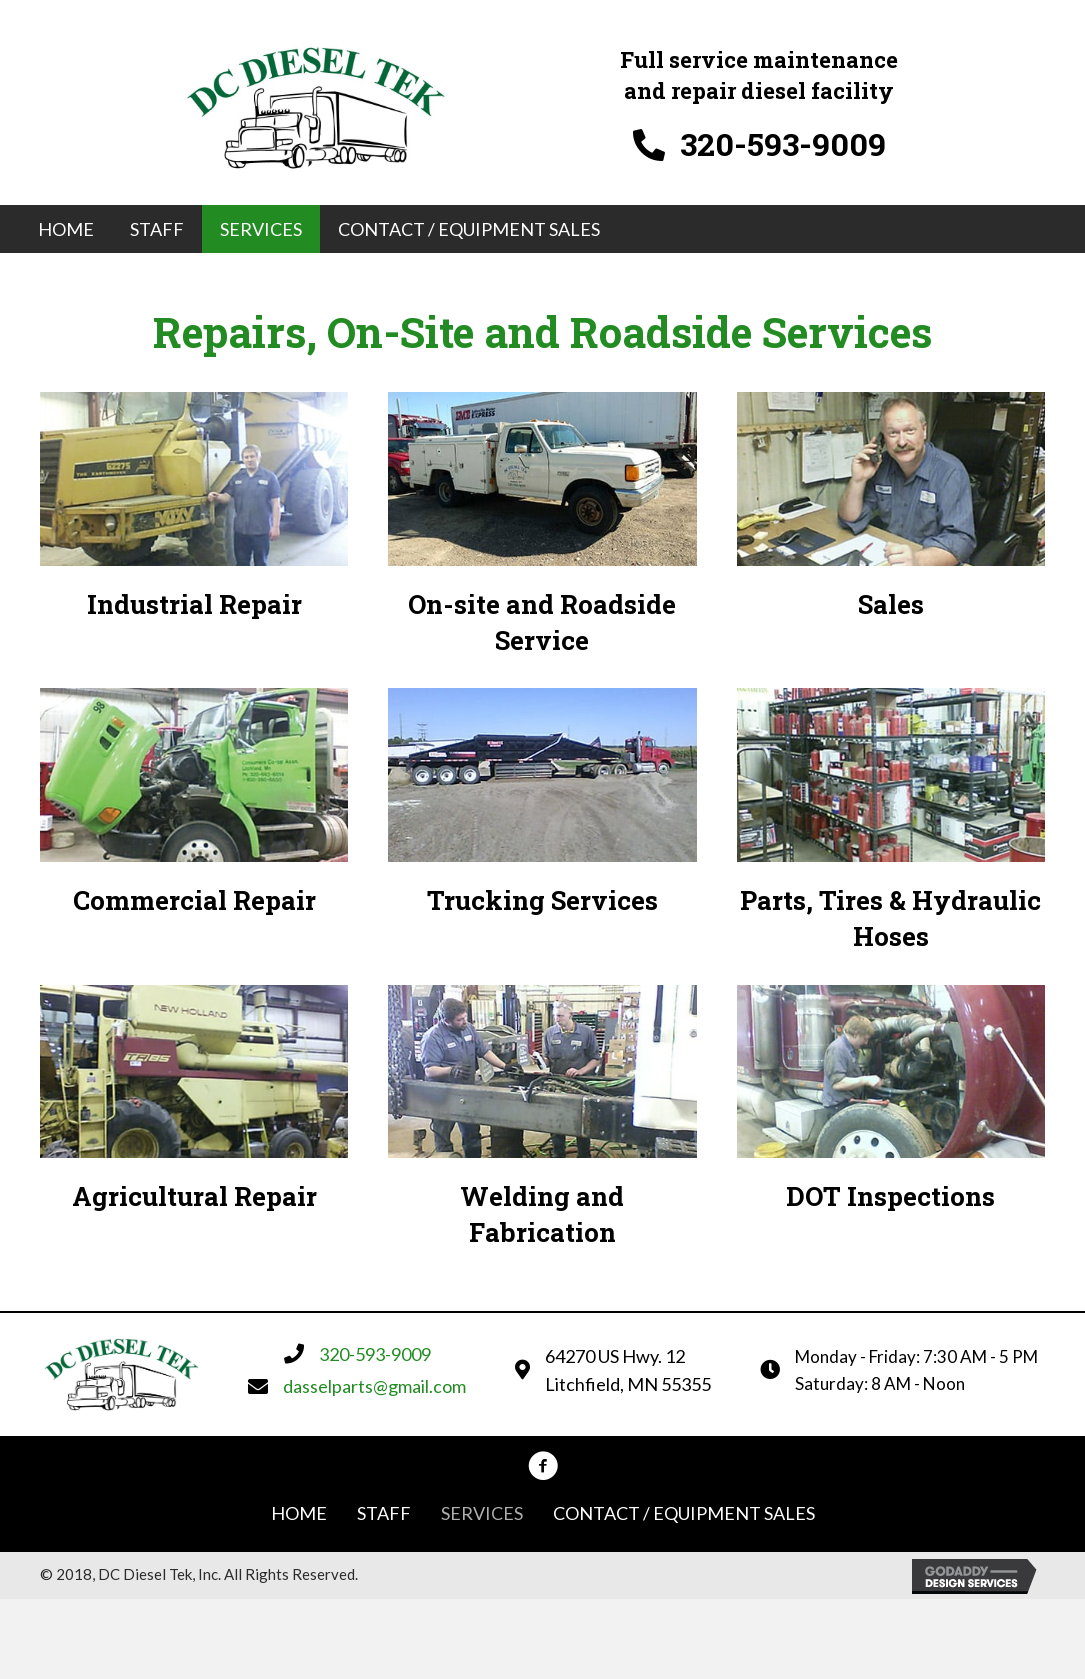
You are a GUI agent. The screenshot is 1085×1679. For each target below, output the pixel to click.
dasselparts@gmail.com (374, 1386)
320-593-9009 (783, 143)
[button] (543, 1466)
